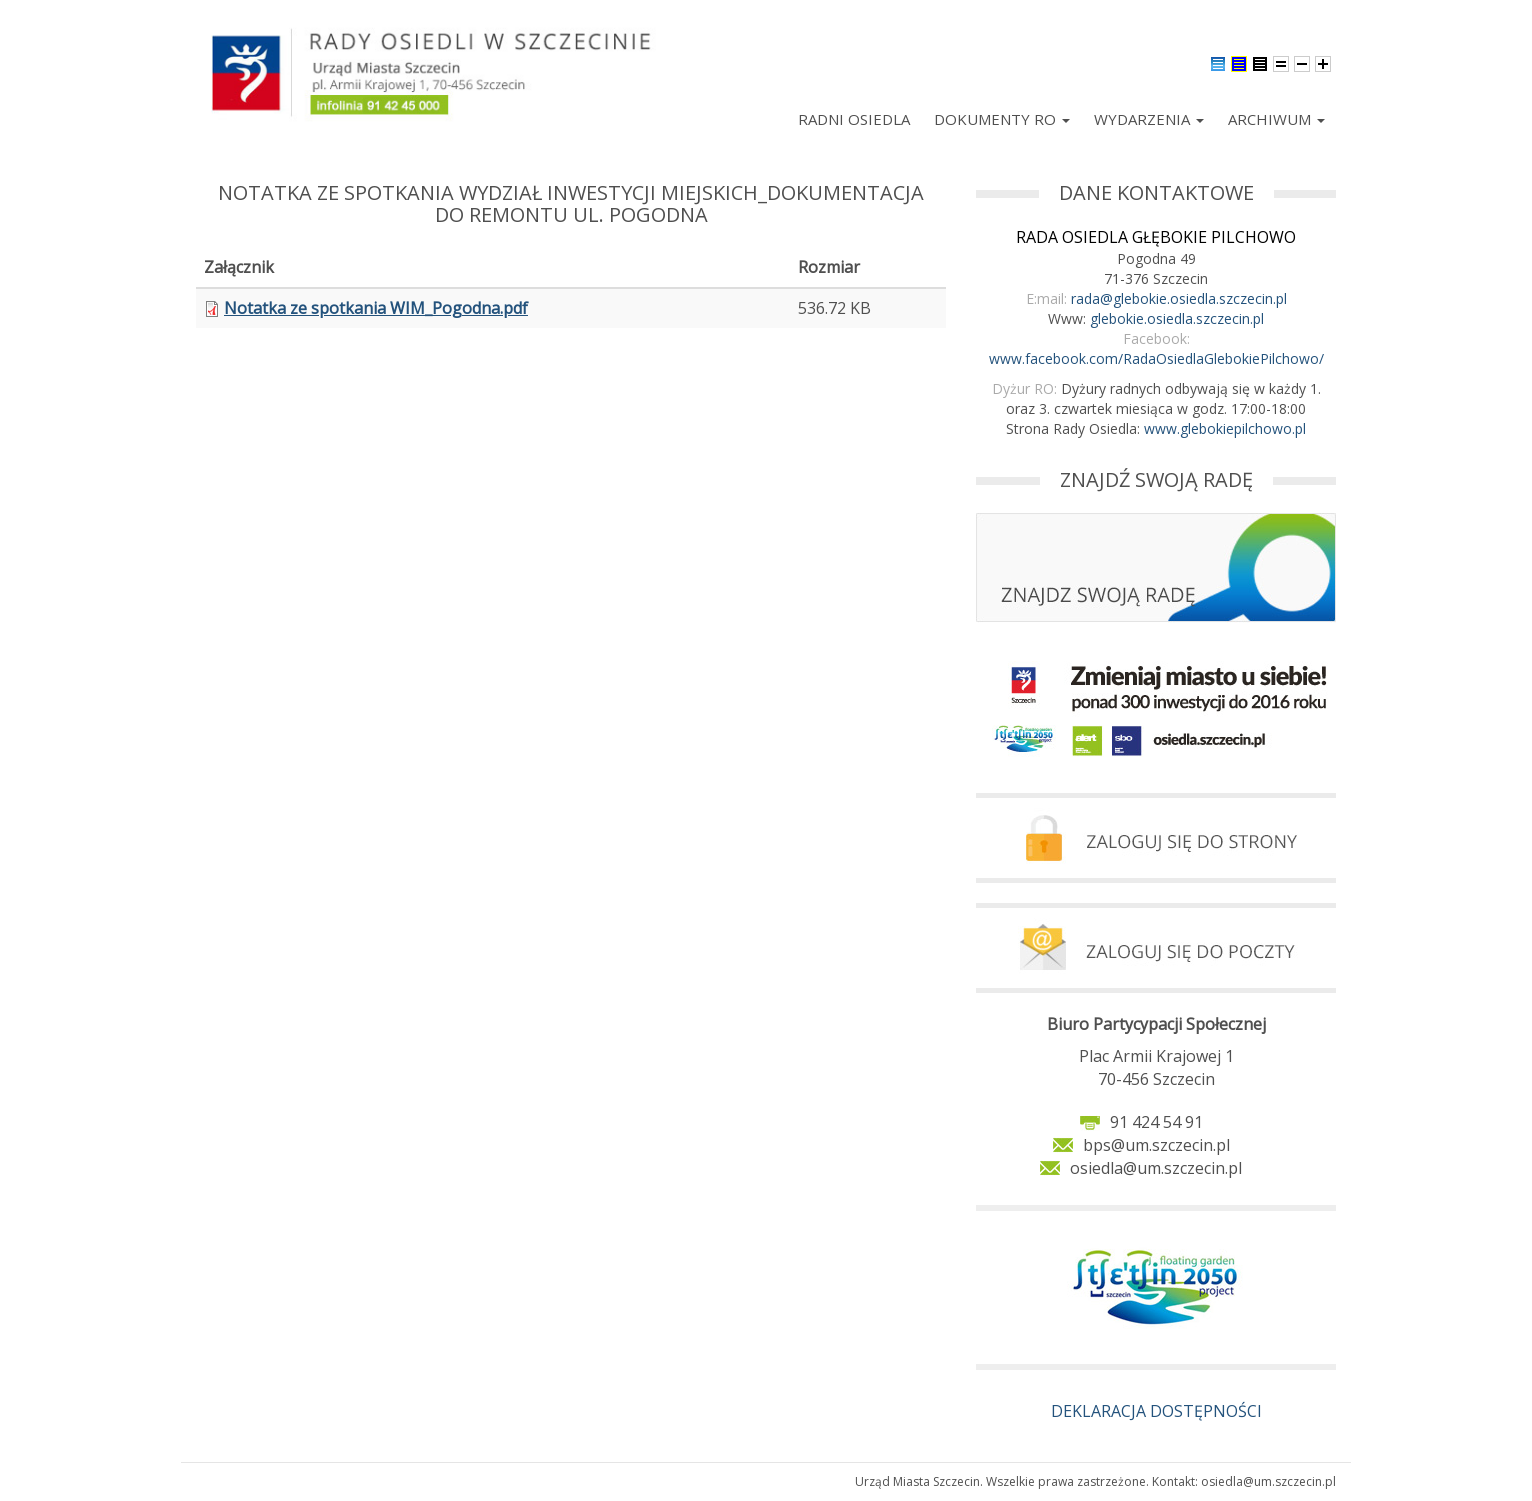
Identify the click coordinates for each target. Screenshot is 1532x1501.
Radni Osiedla (854, 119)
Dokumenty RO (1002, 119)
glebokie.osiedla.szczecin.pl (1177, 318)
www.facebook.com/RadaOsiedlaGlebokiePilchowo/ (1156, 358)
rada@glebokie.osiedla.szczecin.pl (1179, 298)
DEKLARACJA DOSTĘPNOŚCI (1156, 1411)
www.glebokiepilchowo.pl (1225, 428)
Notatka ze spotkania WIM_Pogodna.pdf (376, 308)
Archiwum (1276, 119)
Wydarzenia (1149, 119)
